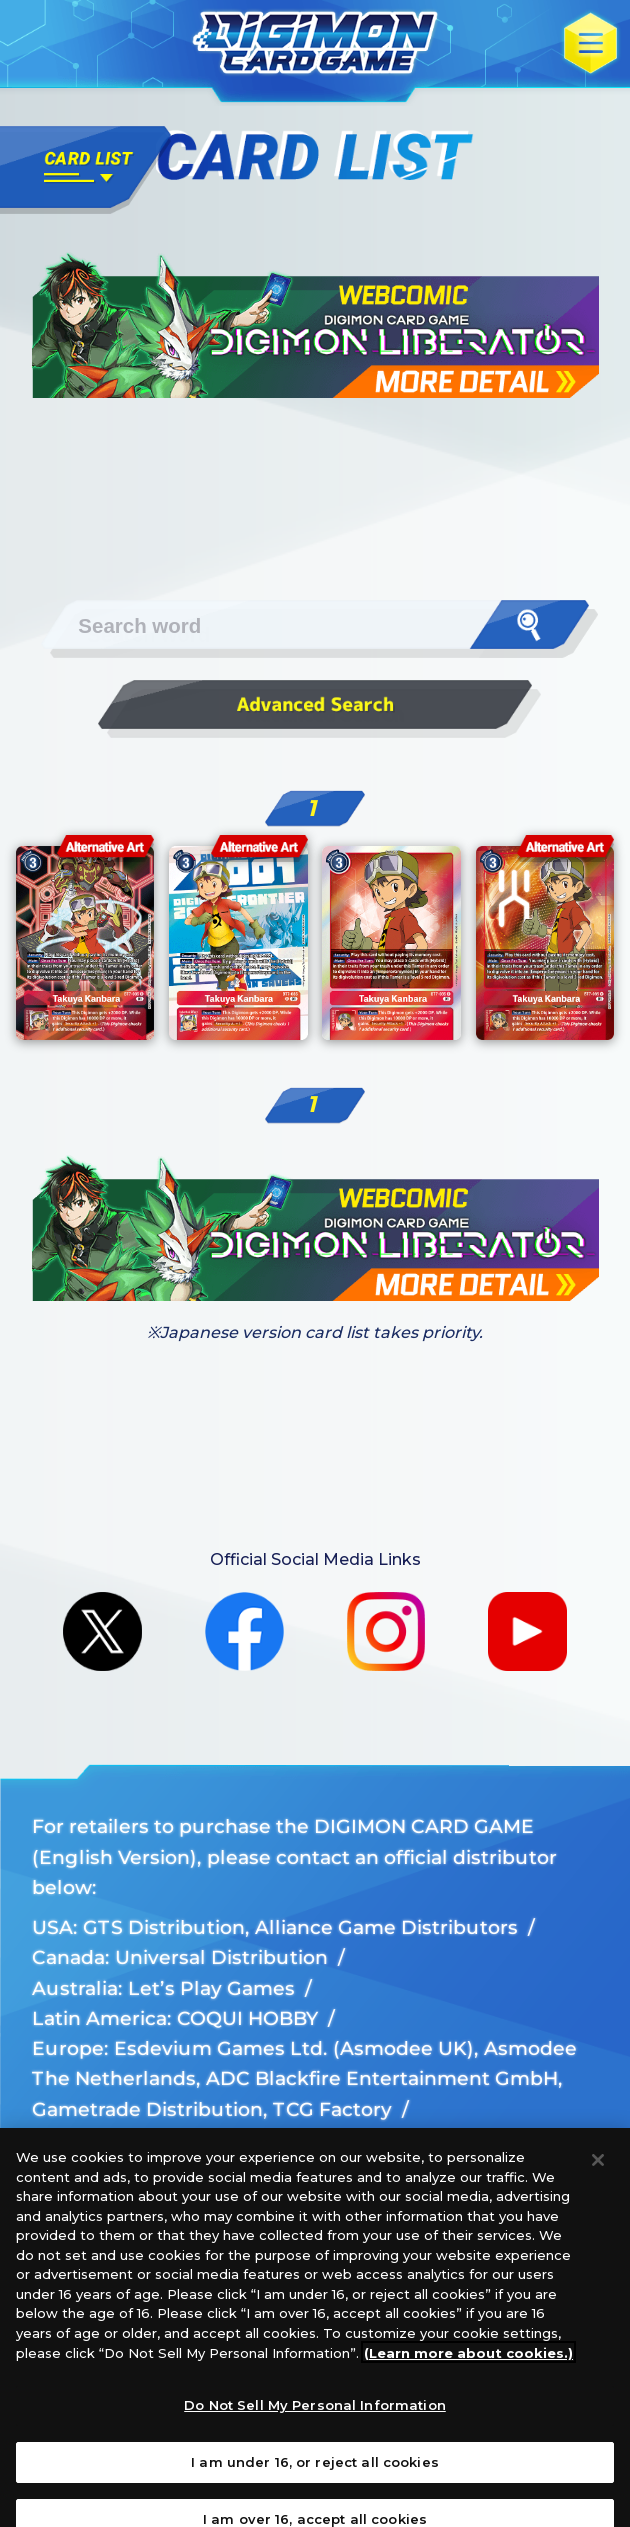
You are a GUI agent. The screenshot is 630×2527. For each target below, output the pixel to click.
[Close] (598, 2177)
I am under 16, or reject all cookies (315, 2478)
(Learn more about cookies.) (468, 2369)
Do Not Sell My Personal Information (315, 2422)
